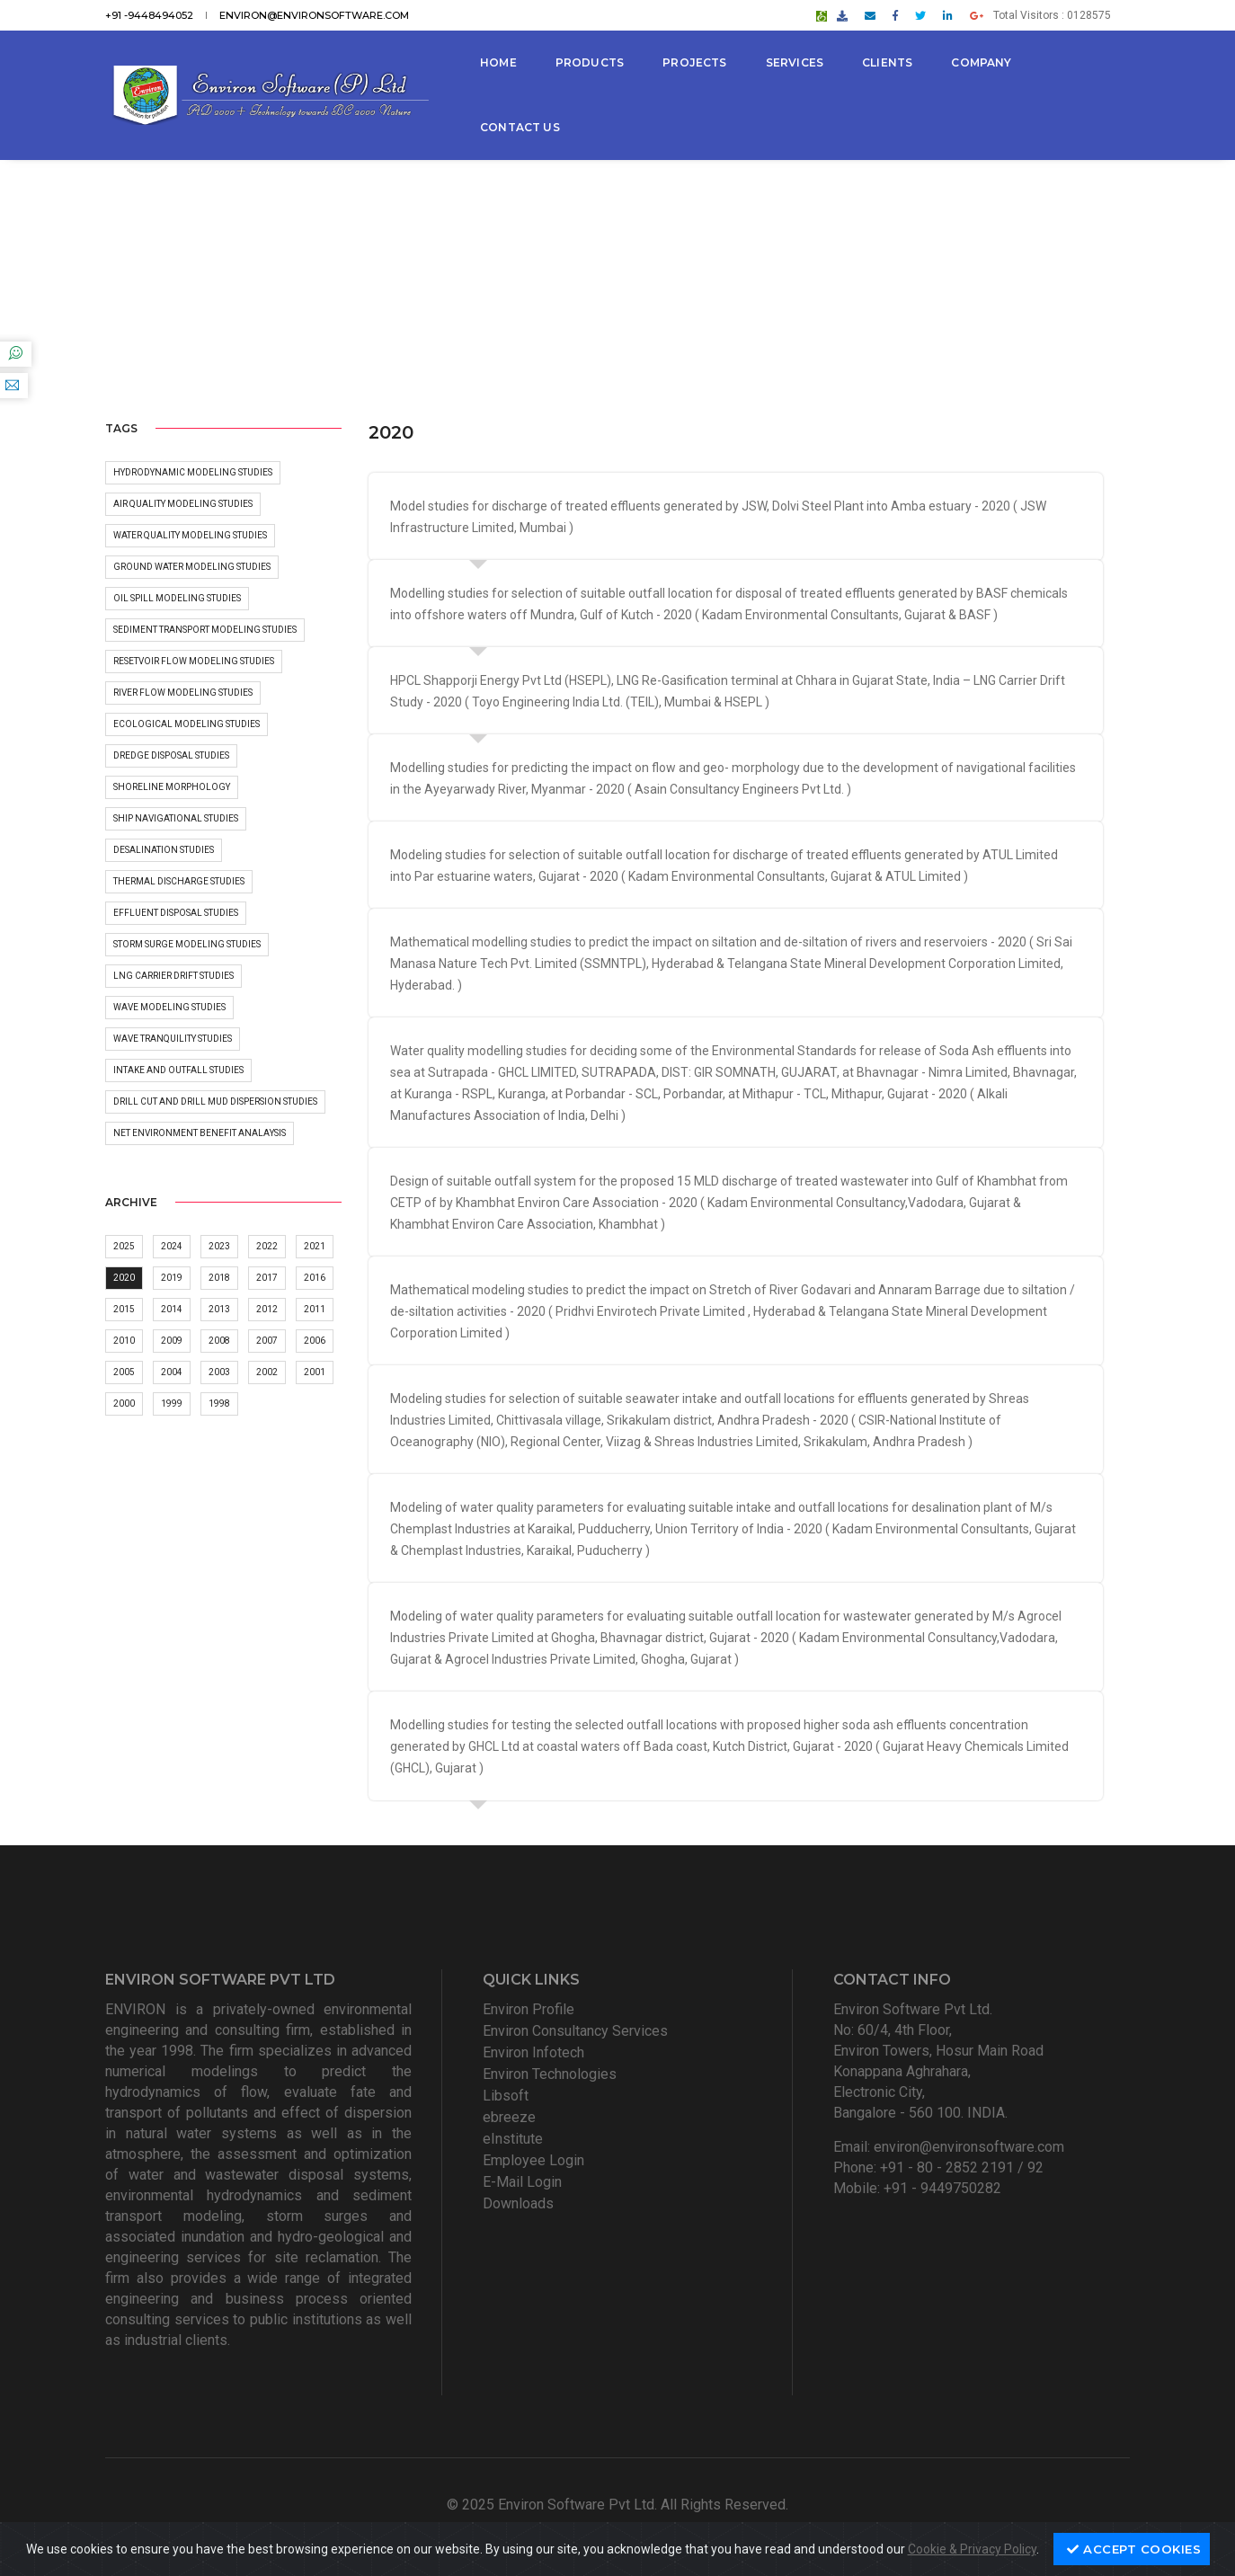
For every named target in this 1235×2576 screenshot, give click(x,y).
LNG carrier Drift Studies (173, 976)
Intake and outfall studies (178, 1070)
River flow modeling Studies (183, 692)
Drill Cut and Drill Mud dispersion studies (215, 1101)
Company (981, 62)
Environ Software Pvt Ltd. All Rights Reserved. (643, 2504)
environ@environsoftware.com (314, 15)
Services (794, 62)
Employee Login (533, 2160)
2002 (267, 1372)
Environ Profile (528, 2009)
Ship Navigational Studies (175, 818)
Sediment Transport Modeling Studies (205, 630)
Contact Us (520, 127)
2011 (314, 1309)
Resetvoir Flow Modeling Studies (193, 661)
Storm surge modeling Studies (187, 944)
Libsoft (506, 2095)
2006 (314, 1341)
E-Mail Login (522, 2181)
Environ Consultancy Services (575, 2030)
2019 (171, 1278)
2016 (314, 1278)
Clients (887, 62)
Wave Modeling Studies (169, 1007)
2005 (124, 1372)
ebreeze (509, 2117)
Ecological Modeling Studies (186, 724)
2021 (314, 1246)
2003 (219, 1372)
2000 (124, 1403)
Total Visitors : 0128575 (1052, 15)
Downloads (518, 2203)
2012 (267, 1309)
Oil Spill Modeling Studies (177, 598)
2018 (219, 1278)
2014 (171, 1309)
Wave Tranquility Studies (172, 1039)
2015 (124, 1309)
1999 (171, 1403)
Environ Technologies (550, 2074)
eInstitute (513, 2138)
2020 (124, 1278)
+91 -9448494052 (149, 15)
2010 (124, 1341)
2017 (267, 1278)
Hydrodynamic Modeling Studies (192, 472)
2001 (314, 1372)
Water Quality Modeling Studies (190, 535)
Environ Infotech (533, 2052)
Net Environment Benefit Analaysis (199, 1133)
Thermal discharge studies (178, 881)
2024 (171, 1246)
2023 (219, 1246)
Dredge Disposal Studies (171, 755)
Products (589, 62)
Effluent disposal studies (175, 913)
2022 (267, 1246)
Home (498, 62)
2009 (171, 1341)
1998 (219, 1403)
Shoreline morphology (171, 787)
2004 (171, 1372)
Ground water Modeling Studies (192, 567)
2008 (219, 1341)
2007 (267, 1341)
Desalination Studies (163, 850)
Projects (694, 62)
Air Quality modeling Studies (183, 504)
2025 (124, 1246)
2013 (219, 1309)
